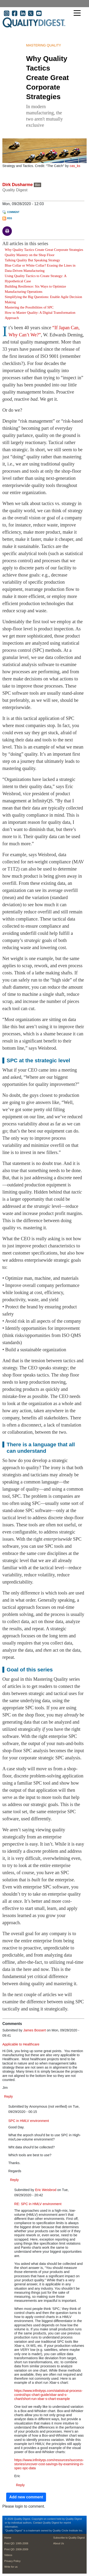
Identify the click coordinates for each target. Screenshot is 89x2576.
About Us (58, 2543)
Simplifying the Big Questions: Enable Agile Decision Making (43, 299)
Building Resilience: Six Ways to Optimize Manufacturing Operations (35, 289)
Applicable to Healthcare (20, 2044)
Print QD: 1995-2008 (16, 2543)
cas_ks (75, 166)
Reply (8, 2096)
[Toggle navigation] (78, 13)
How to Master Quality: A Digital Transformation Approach (40, 315)
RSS (9, 218)
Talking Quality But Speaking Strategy (32, 260)
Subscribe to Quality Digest (69, 2537)
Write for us (11, 2566)
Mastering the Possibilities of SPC (29, 307)
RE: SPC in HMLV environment (37, 2204)
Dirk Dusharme (17, 184)
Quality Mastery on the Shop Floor (30, 255)
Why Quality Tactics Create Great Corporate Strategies (44, 250)
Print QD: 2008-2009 (16, 2549)
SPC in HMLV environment (28, 2121)
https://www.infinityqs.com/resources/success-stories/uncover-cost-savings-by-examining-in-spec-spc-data (49, 2464)
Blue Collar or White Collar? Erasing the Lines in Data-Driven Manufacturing (40, 268)
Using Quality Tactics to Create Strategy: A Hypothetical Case (35, 278)
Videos (8, 2555)
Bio (37, 185)
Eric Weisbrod (45, 2190)
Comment (13, 212)
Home (7, 2537)
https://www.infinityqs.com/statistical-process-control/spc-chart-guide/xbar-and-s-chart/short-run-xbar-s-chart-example (48, 2395)
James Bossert (34, 2030)
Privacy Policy (12, 2561)
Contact (37, 2522)
